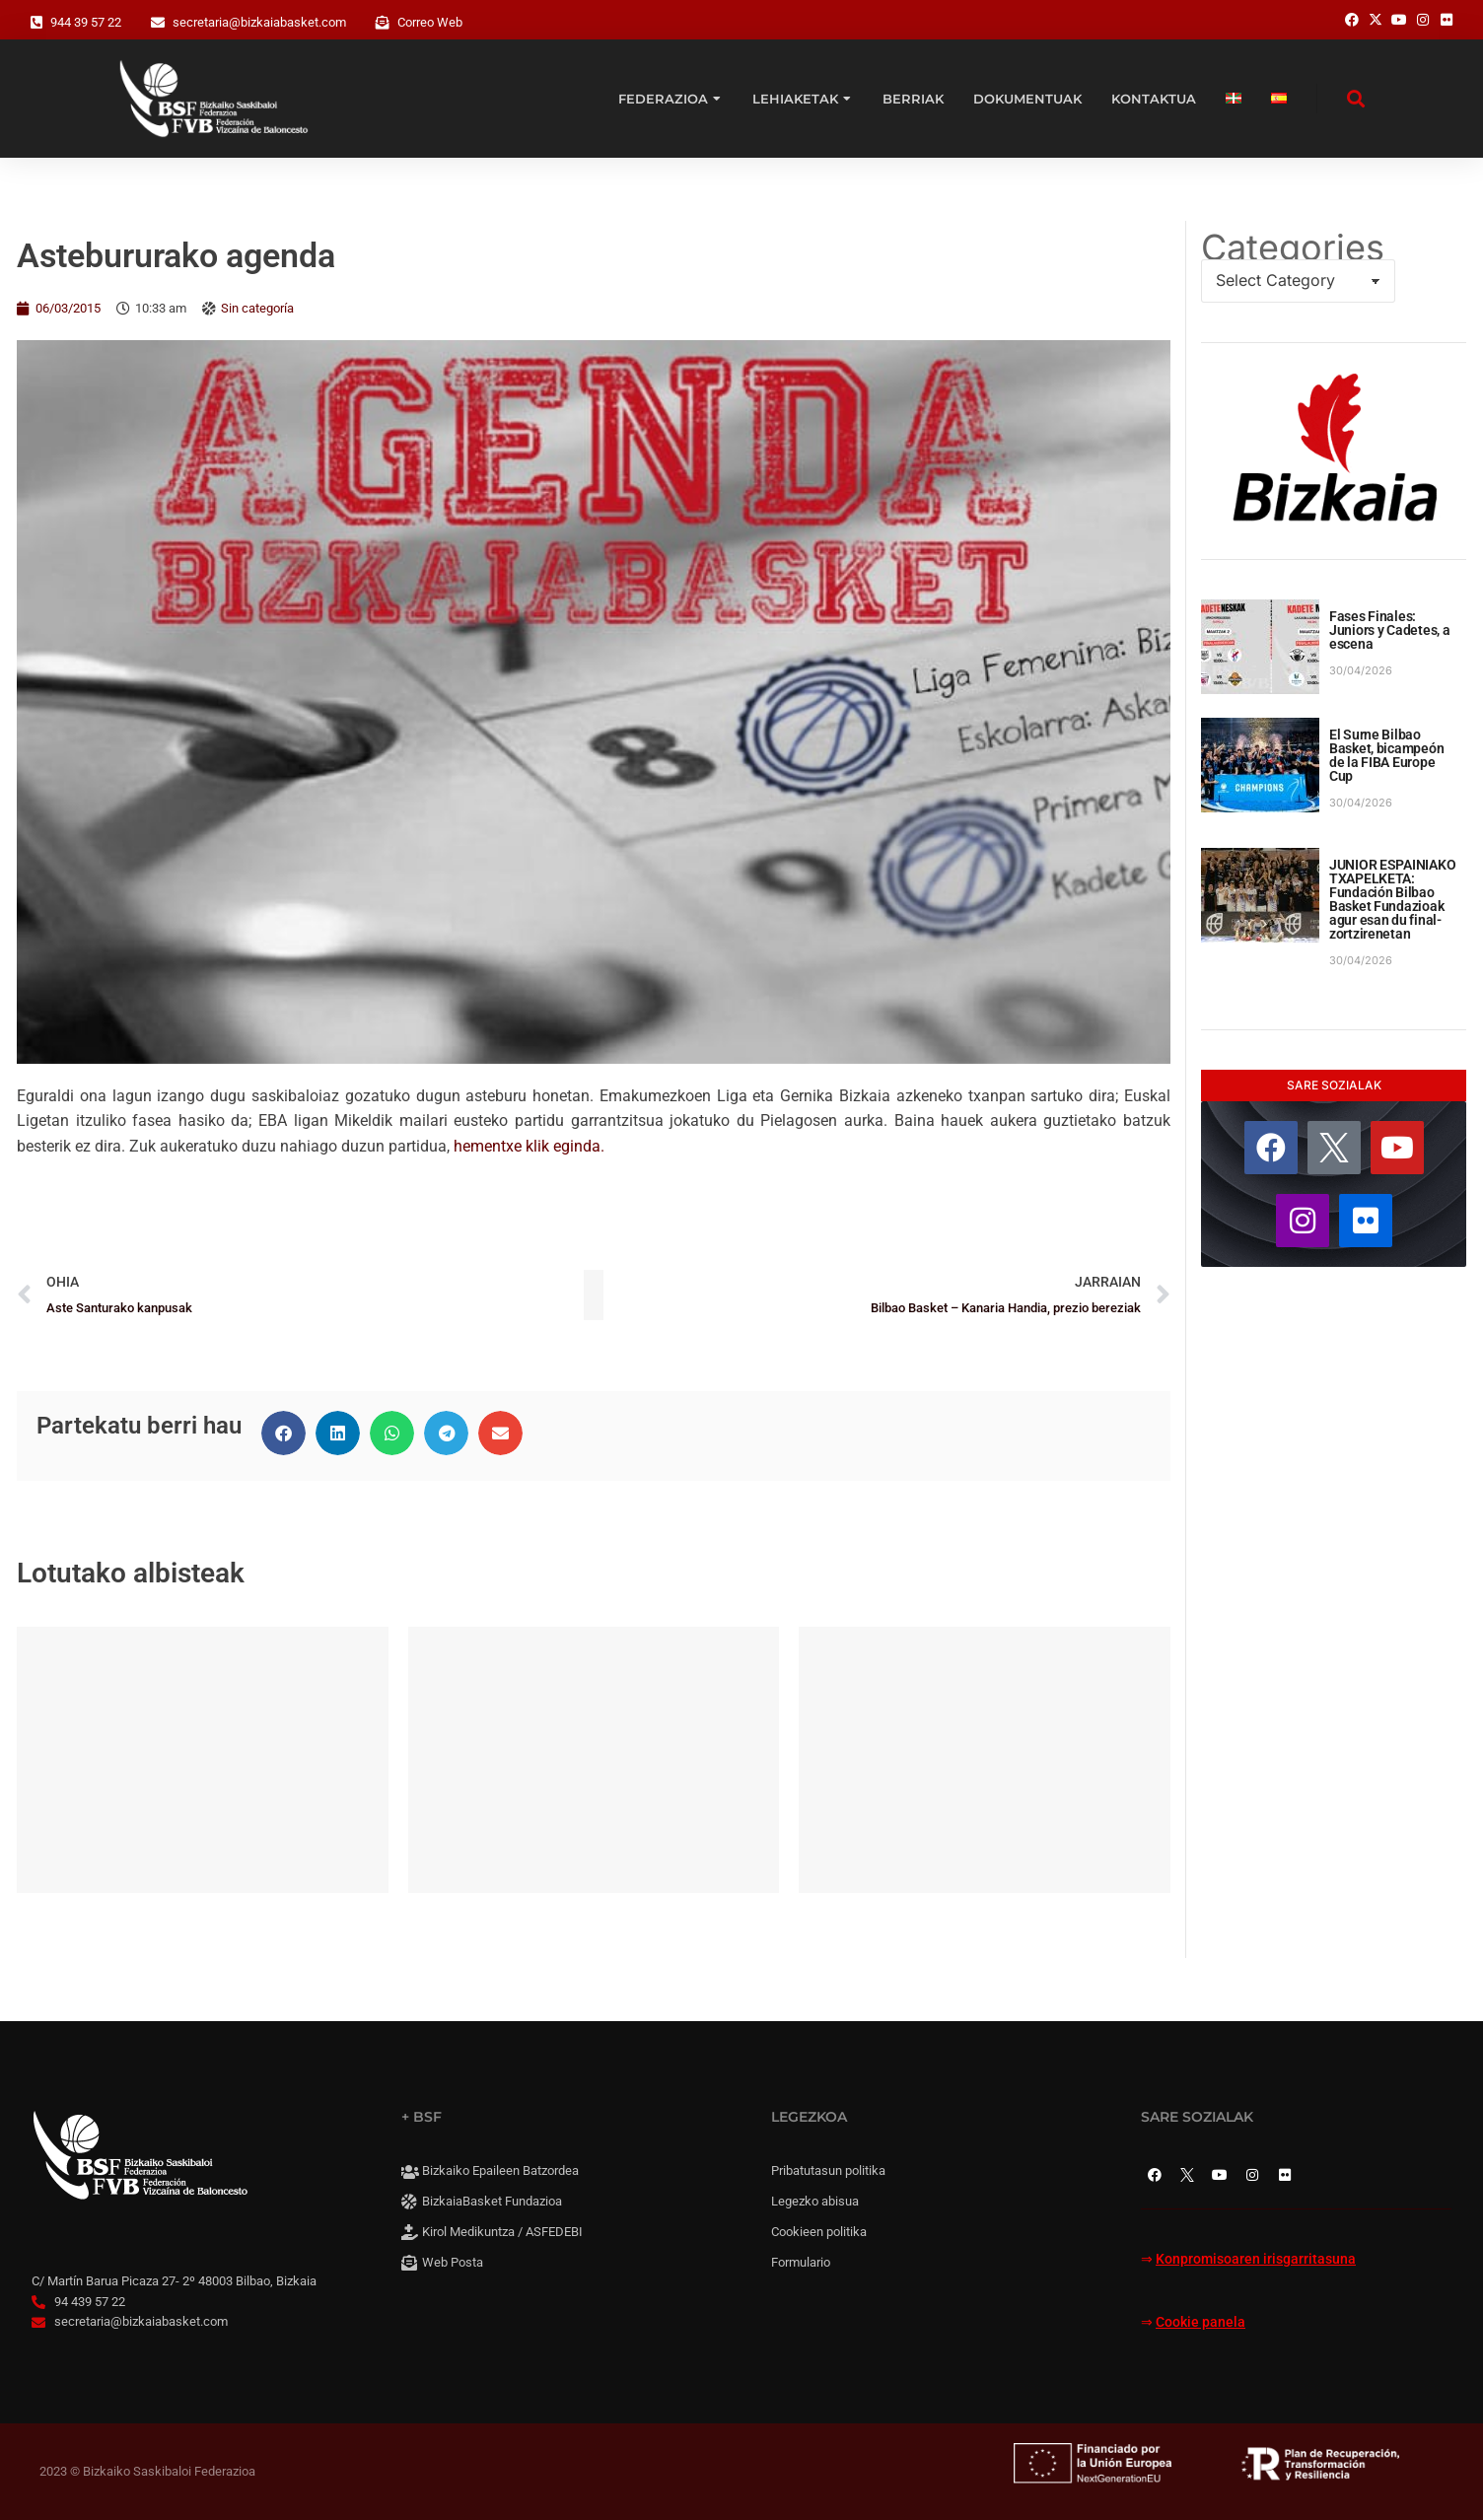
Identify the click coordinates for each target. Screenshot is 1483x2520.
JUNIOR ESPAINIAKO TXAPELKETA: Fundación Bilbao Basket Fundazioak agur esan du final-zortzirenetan (1392, 899)
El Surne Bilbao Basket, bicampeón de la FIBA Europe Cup (1386, 755)
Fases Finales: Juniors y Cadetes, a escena (1389, 630)
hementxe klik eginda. (529, 1146)
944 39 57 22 (85, 22)
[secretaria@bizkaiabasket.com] (158, 23)
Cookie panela (1200, 2322)
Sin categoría (257, 308)
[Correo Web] (382, 23)
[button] (283, 1433)
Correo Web (429, 22)
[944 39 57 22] (36, 23)
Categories (1292, 247)
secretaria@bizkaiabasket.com (259, 22)
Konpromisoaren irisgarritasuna (1256, 2259)
